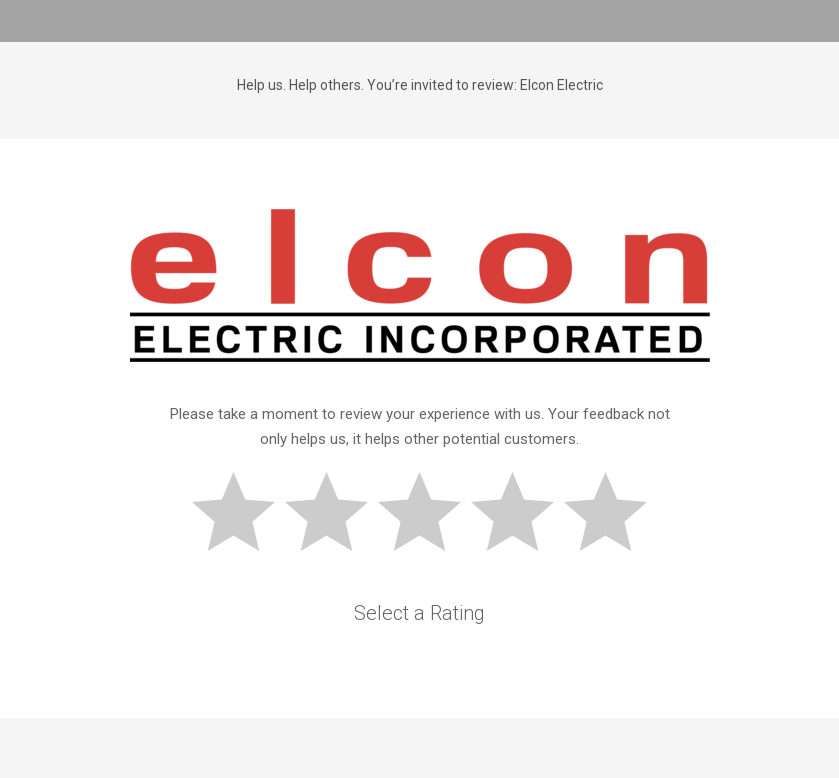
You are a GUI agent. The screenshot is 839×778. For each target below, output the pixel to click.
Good (521, 515)
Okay (428, 515)
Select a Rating (419, 613)
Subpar (335, 515)
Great (614, 515)
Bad (242, 515)
